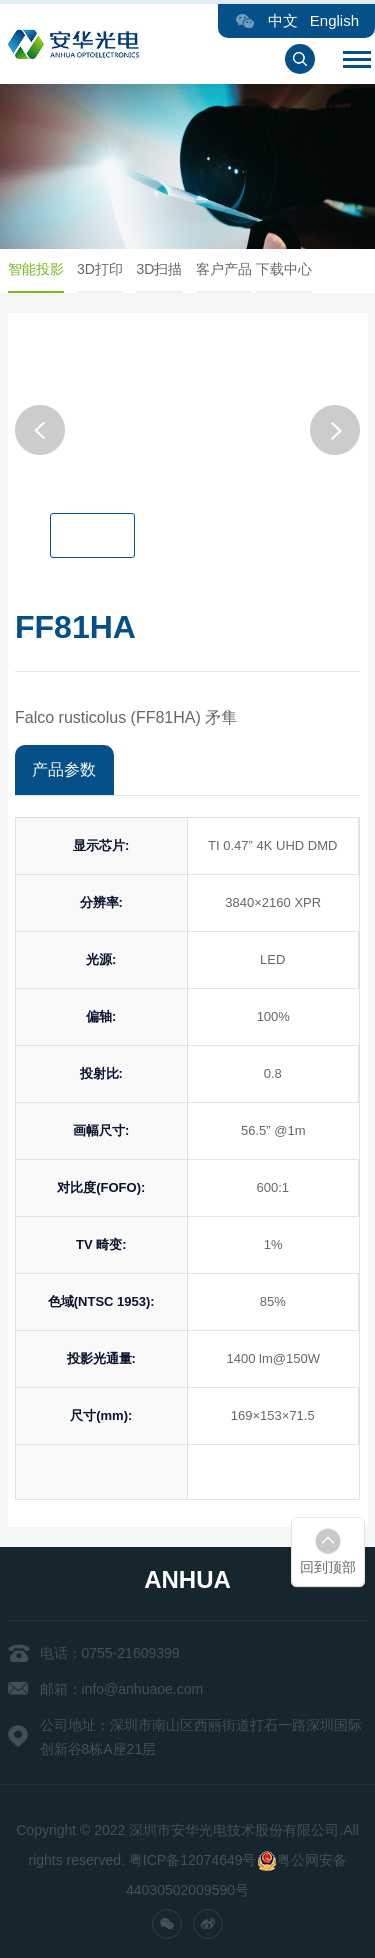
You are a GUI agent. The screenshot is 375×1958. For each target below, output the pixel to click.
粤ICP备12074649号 (193, 1860)
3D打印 (108, 269)
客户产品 (232, 269)
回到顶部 (328, 1567)
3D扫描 (168, 269)
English (334, 20)
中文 (283, 20)
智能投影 (44, 269)
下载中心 (292, 269)
